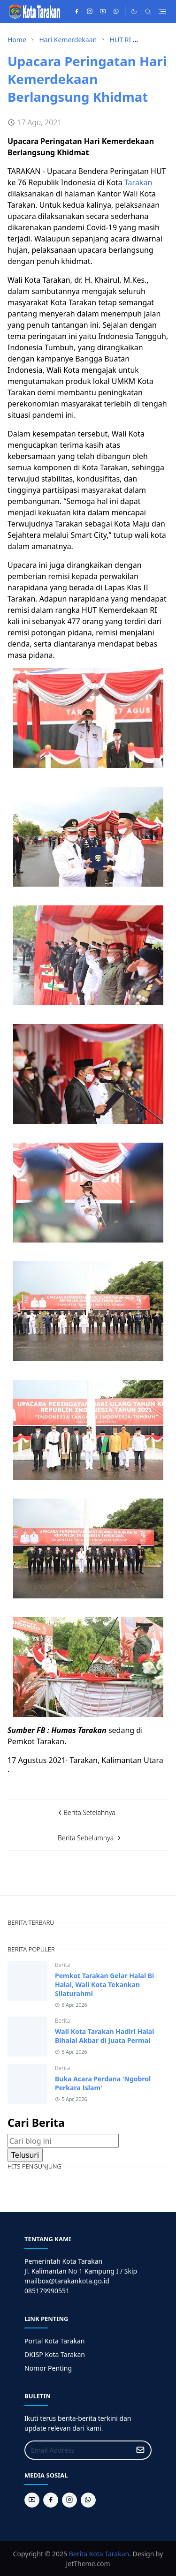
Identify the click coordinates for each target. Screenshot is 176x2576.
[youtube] (102, 11)
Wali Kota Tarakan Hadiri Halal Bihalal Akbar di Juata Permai (104, 2036)
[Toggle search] (148, 11)
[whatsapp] (116, 11)
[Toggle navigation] (162, 11)
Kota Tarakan (109, 2553)
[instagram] (89, 11)
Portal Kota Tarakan (54, 2340)
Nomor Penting (48, 2368)
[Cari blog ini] (63, 2141)
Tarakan (138, 182)
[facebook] (76, 11)
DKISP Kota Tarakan (54, 2354)
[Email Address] (77, 2450)
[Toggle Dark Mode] (134, 11)
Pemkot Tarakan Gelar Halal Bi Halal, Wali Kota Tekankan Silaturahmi (104, 1984)
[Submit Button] (140, 2450)
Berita (62, 1965)
